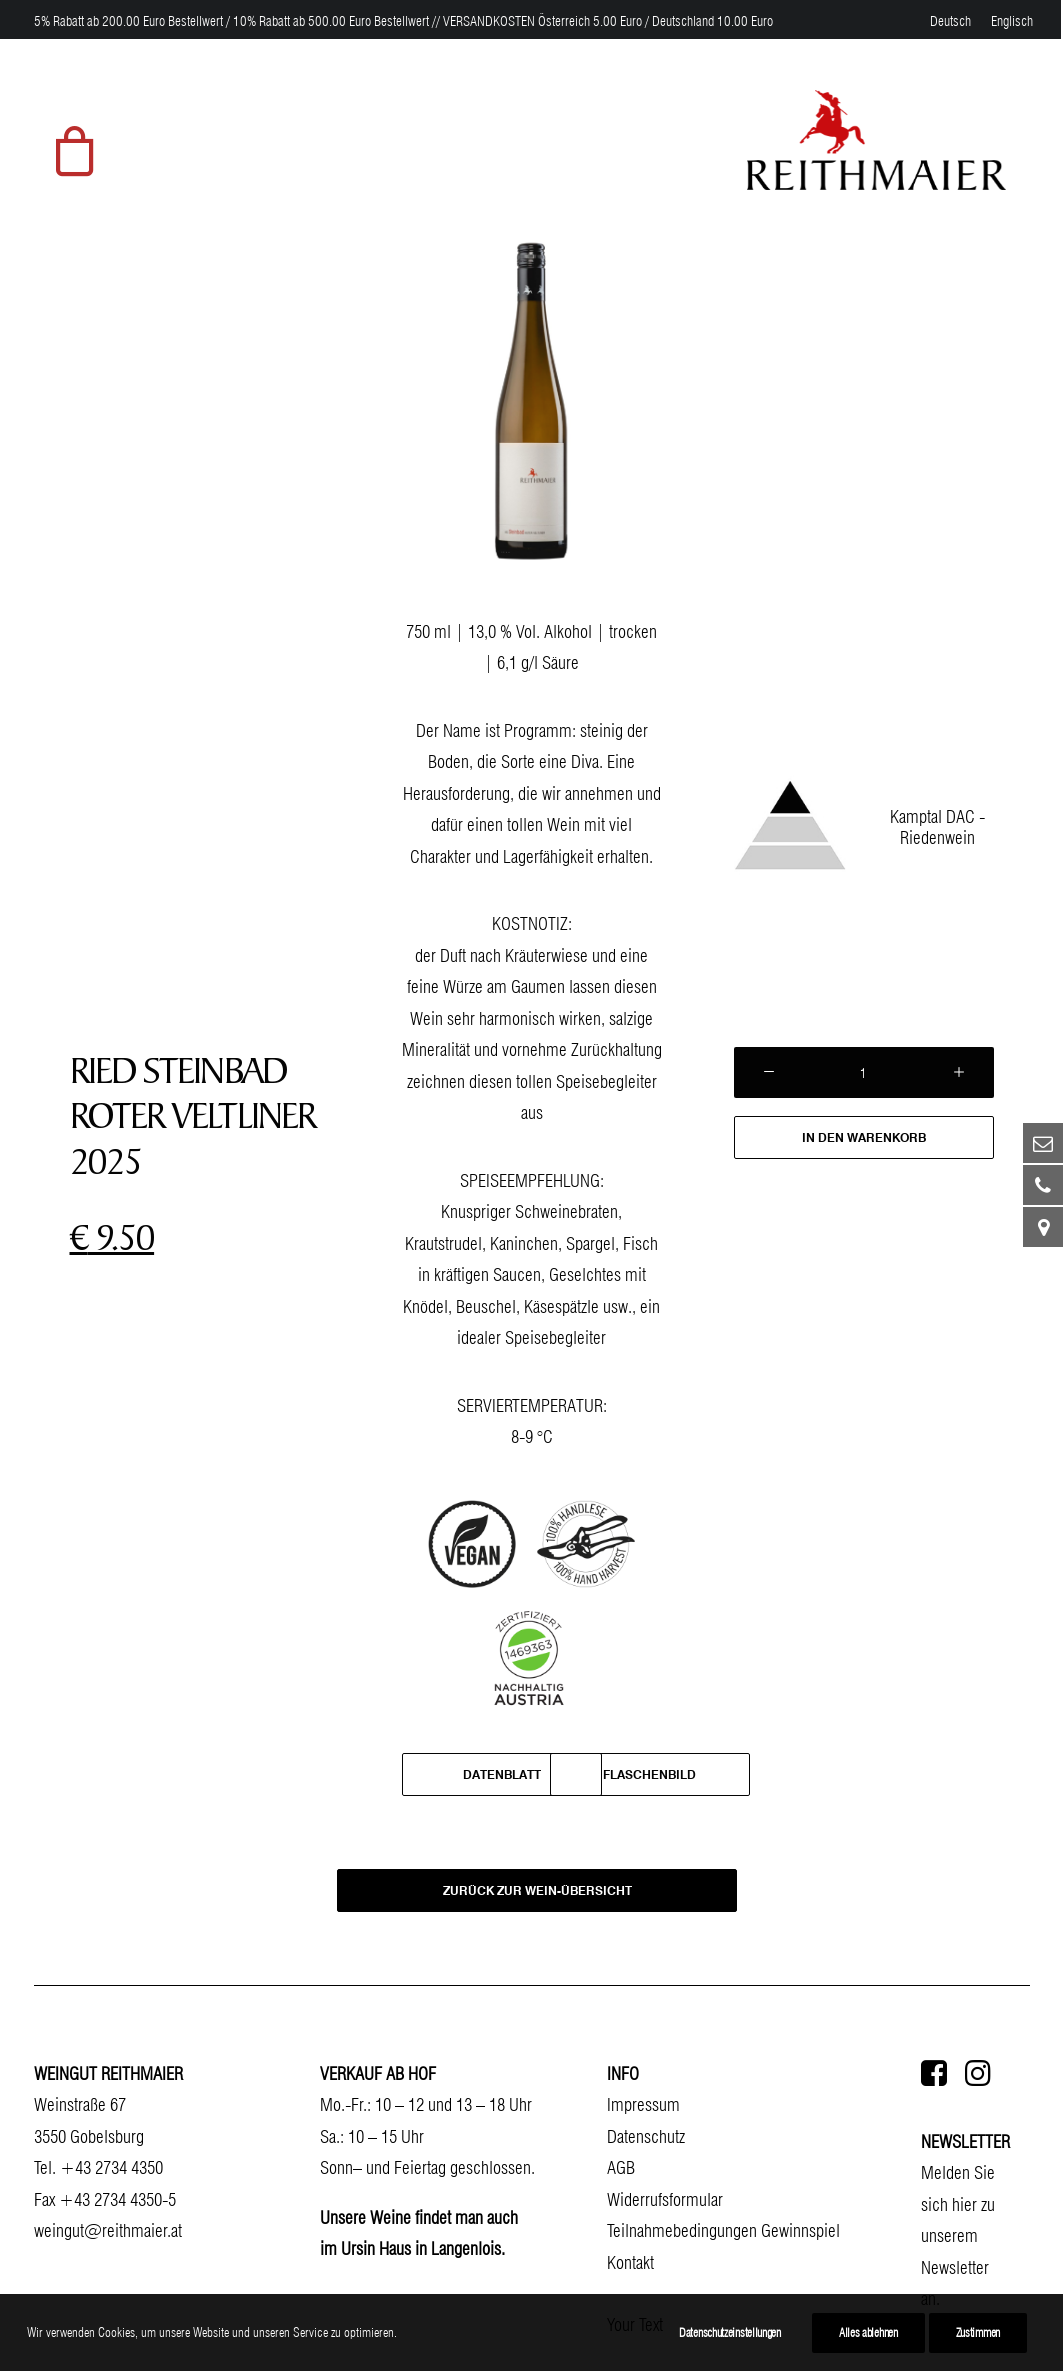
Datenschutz (646, 2136)
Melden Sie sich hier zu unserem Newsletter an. (958, 2235)
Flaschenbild (649, 1774)
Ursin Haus (376, 2248)
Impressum (643, 2104)
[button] (934, 2079)
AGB (621, 2167)
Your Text (635, 2324)
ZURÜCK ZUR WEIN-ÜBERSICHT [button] (536, 1891)
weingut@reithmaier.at (108, 2230)
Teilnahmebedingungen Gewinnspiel (723, 2230)
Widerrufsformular (665, 2199)
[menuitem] (950, 21)
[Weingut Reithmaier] (876, 140)
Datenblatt (502, 1774)
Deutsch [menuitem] (950, 21)
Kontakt (630, 2262)
